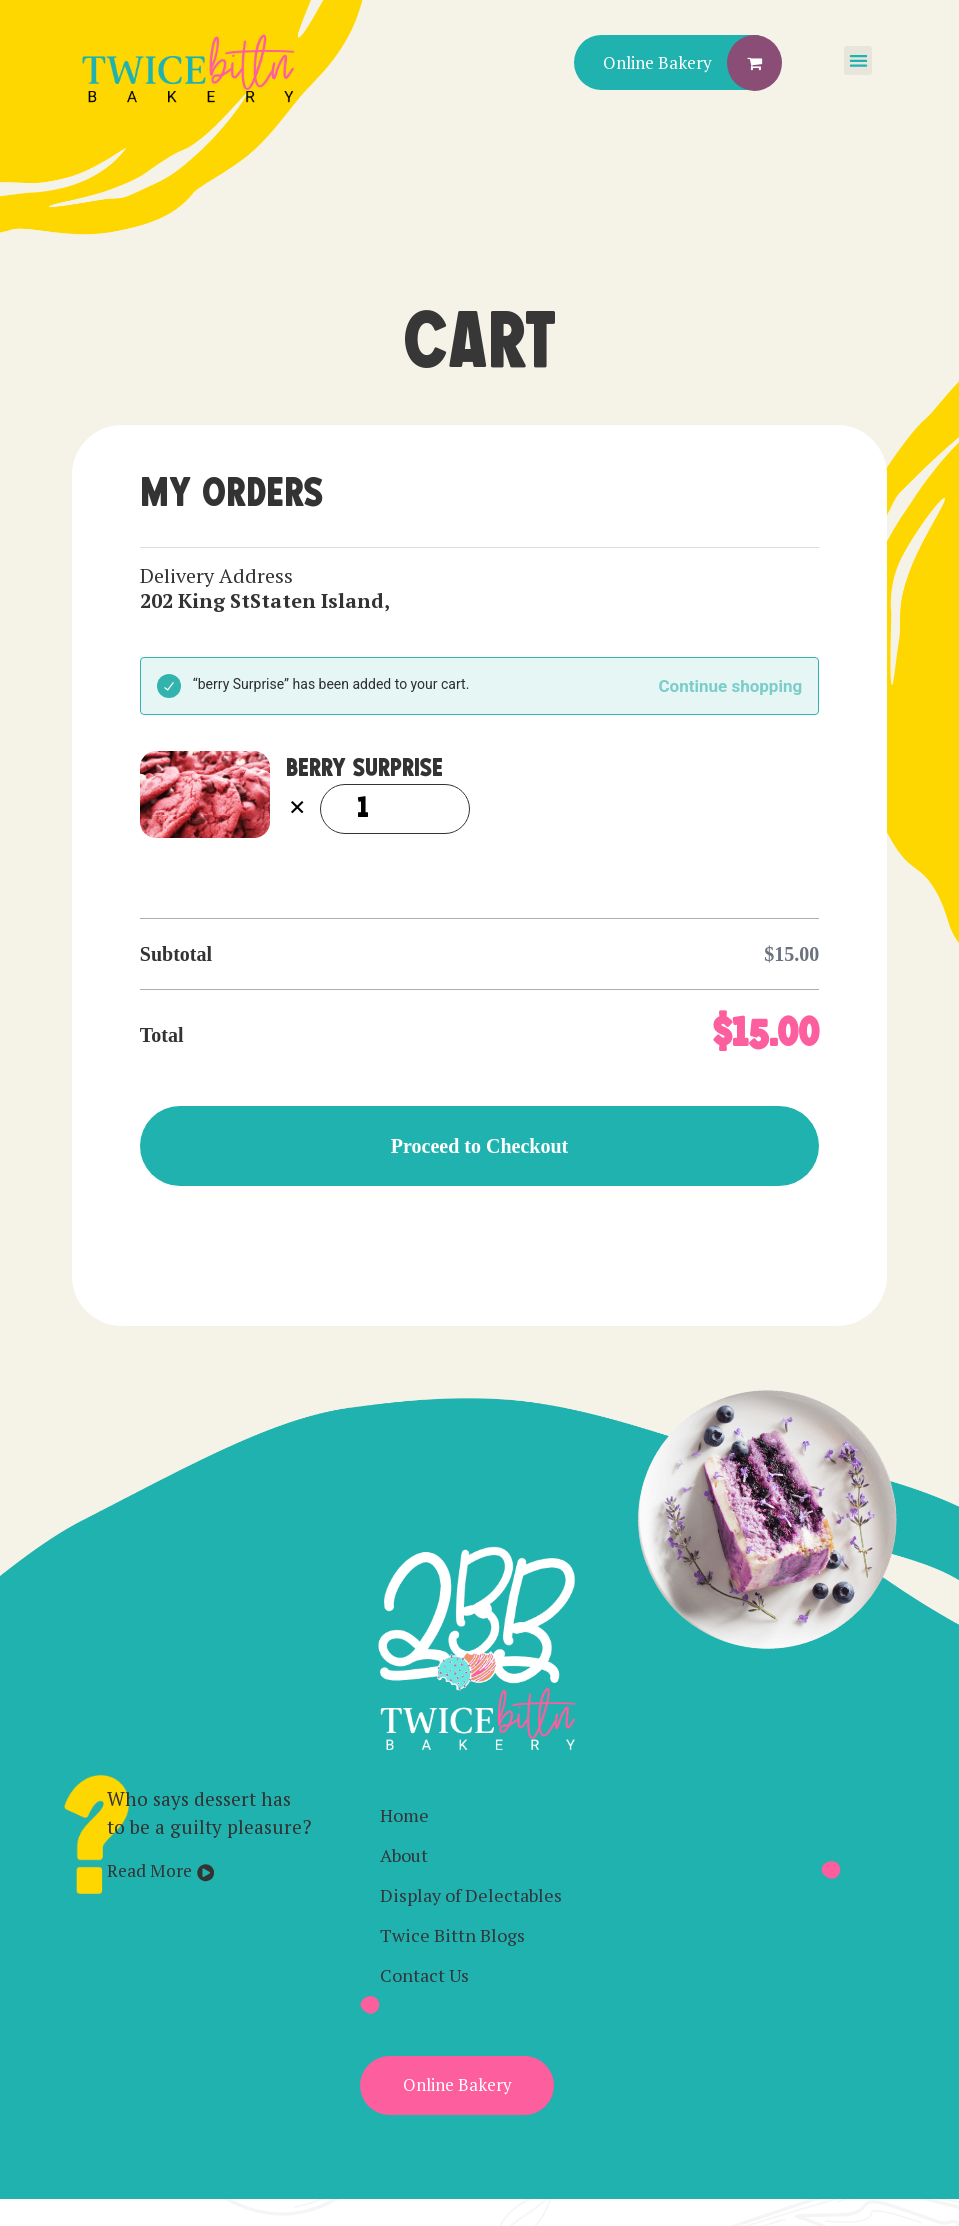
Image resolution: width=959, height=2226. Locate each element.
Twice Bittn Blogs (452, 1935)
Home (404, 1815)
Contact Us (424, 1975)
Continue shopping (731, 686)
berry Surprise (364, 769)
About (404, 1855)
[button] (858, 60)
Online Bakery (657, 62)
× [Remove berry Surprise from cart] (297, 808)
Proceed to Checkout (479, 1146)
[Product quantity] (395, 809)
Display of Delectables (471, 1895)
